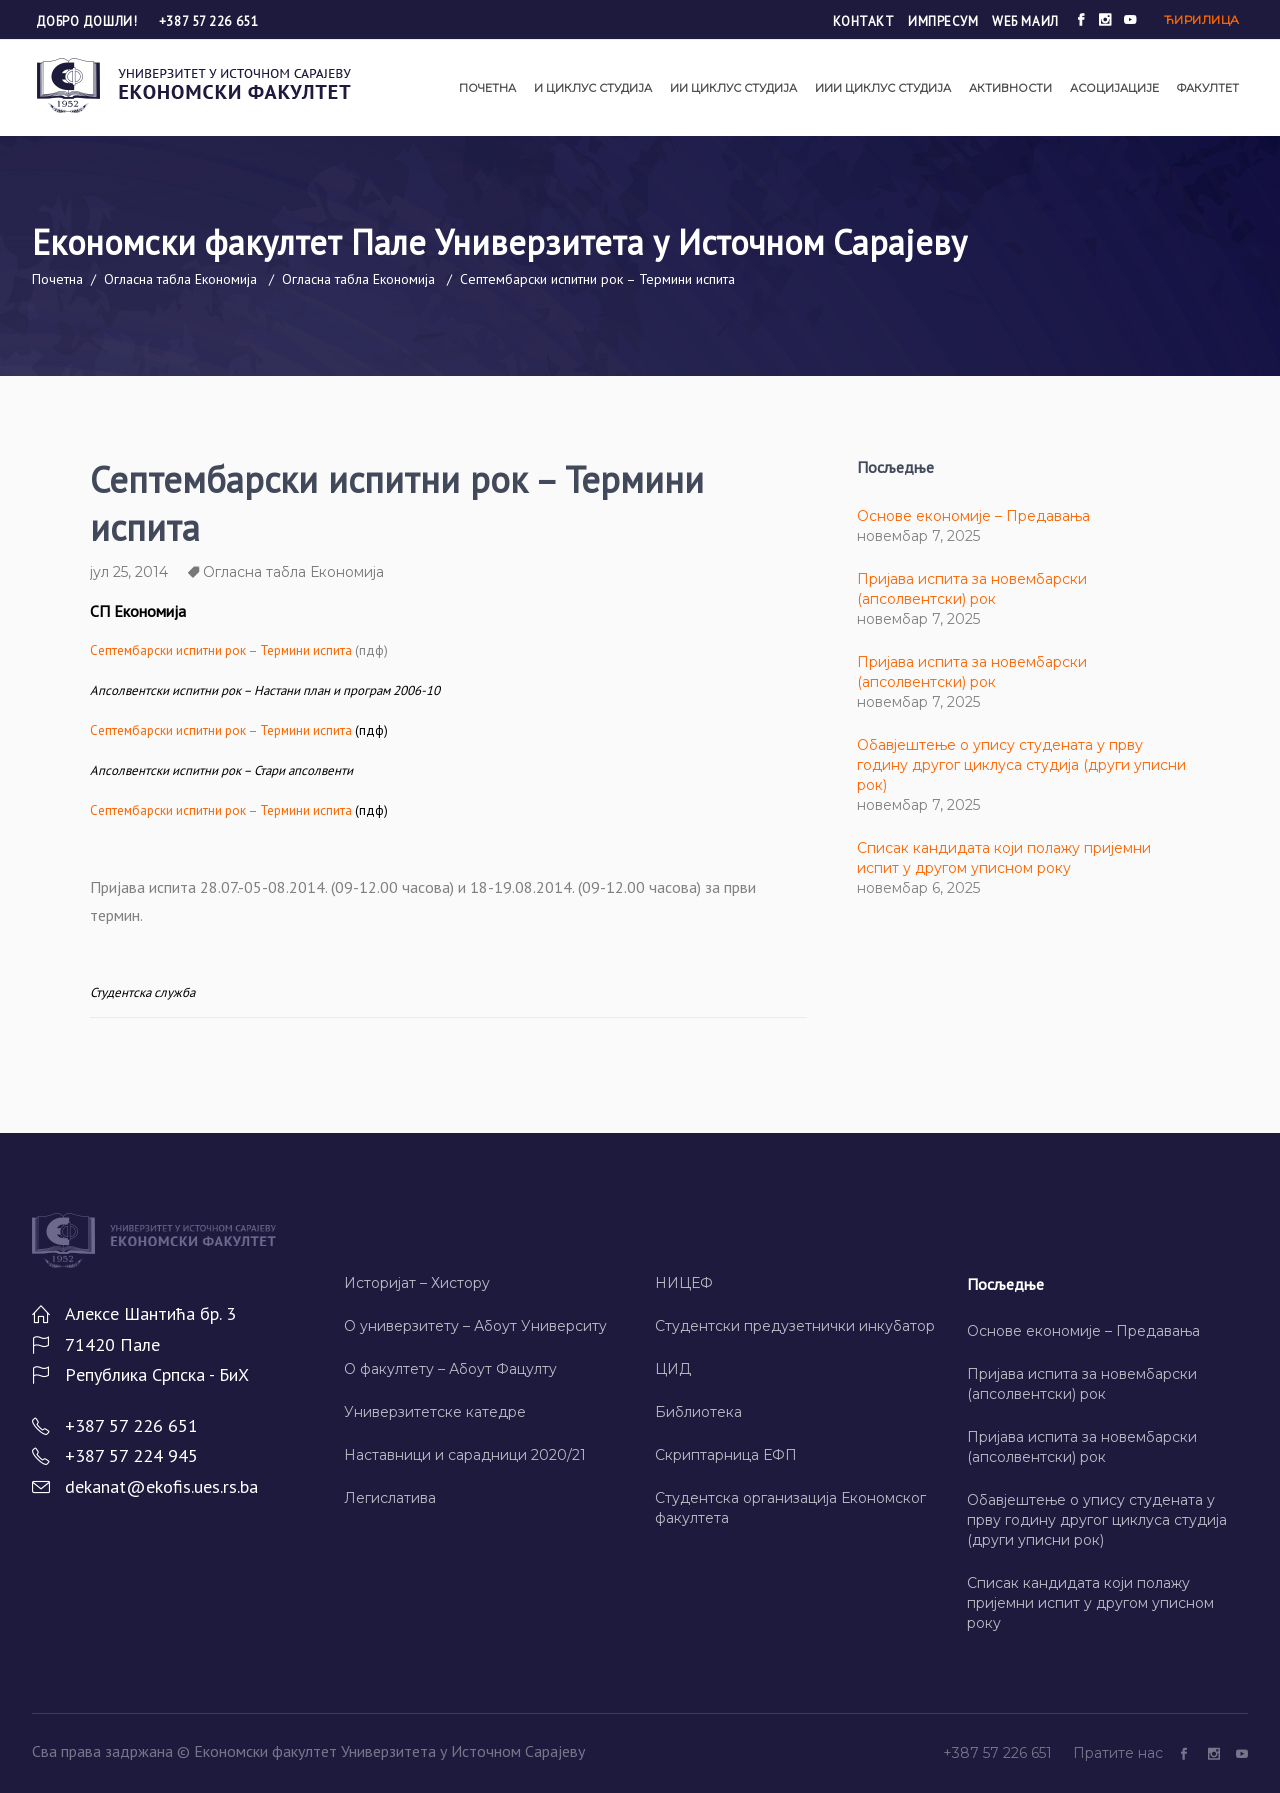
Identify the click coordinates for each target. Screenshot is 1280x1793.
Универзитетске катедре (435, 1412)
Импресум (943, 21)
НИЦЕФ (684, 1283)
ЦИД (673, 1369)
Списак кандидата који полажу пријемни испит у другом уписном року (1090, 1603)
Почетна (57, 279)
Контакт (864, 21)
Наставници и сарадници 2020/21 (465, 1455)
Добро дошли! (88, 21)
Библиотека (698, 1412)
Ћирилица (1202, 19)
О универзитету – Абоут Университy (475, 1326)
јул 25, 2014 (129, 572)
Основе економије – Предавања (973, 516)
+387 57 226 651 (208, 21)
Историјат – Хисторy (417, 1283)
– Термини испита (221, 730)
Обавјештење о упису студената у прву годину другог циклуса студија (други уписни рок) (1021, 765)
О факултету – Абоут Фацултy (450, 1369)
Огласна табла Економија (180, 279)
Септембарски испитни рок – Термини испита (221, 650)
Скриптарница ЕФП (726, 1455)
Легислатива (390, 1498)
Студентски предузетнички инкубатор (795, 1326)
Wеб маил (1025, 21)
